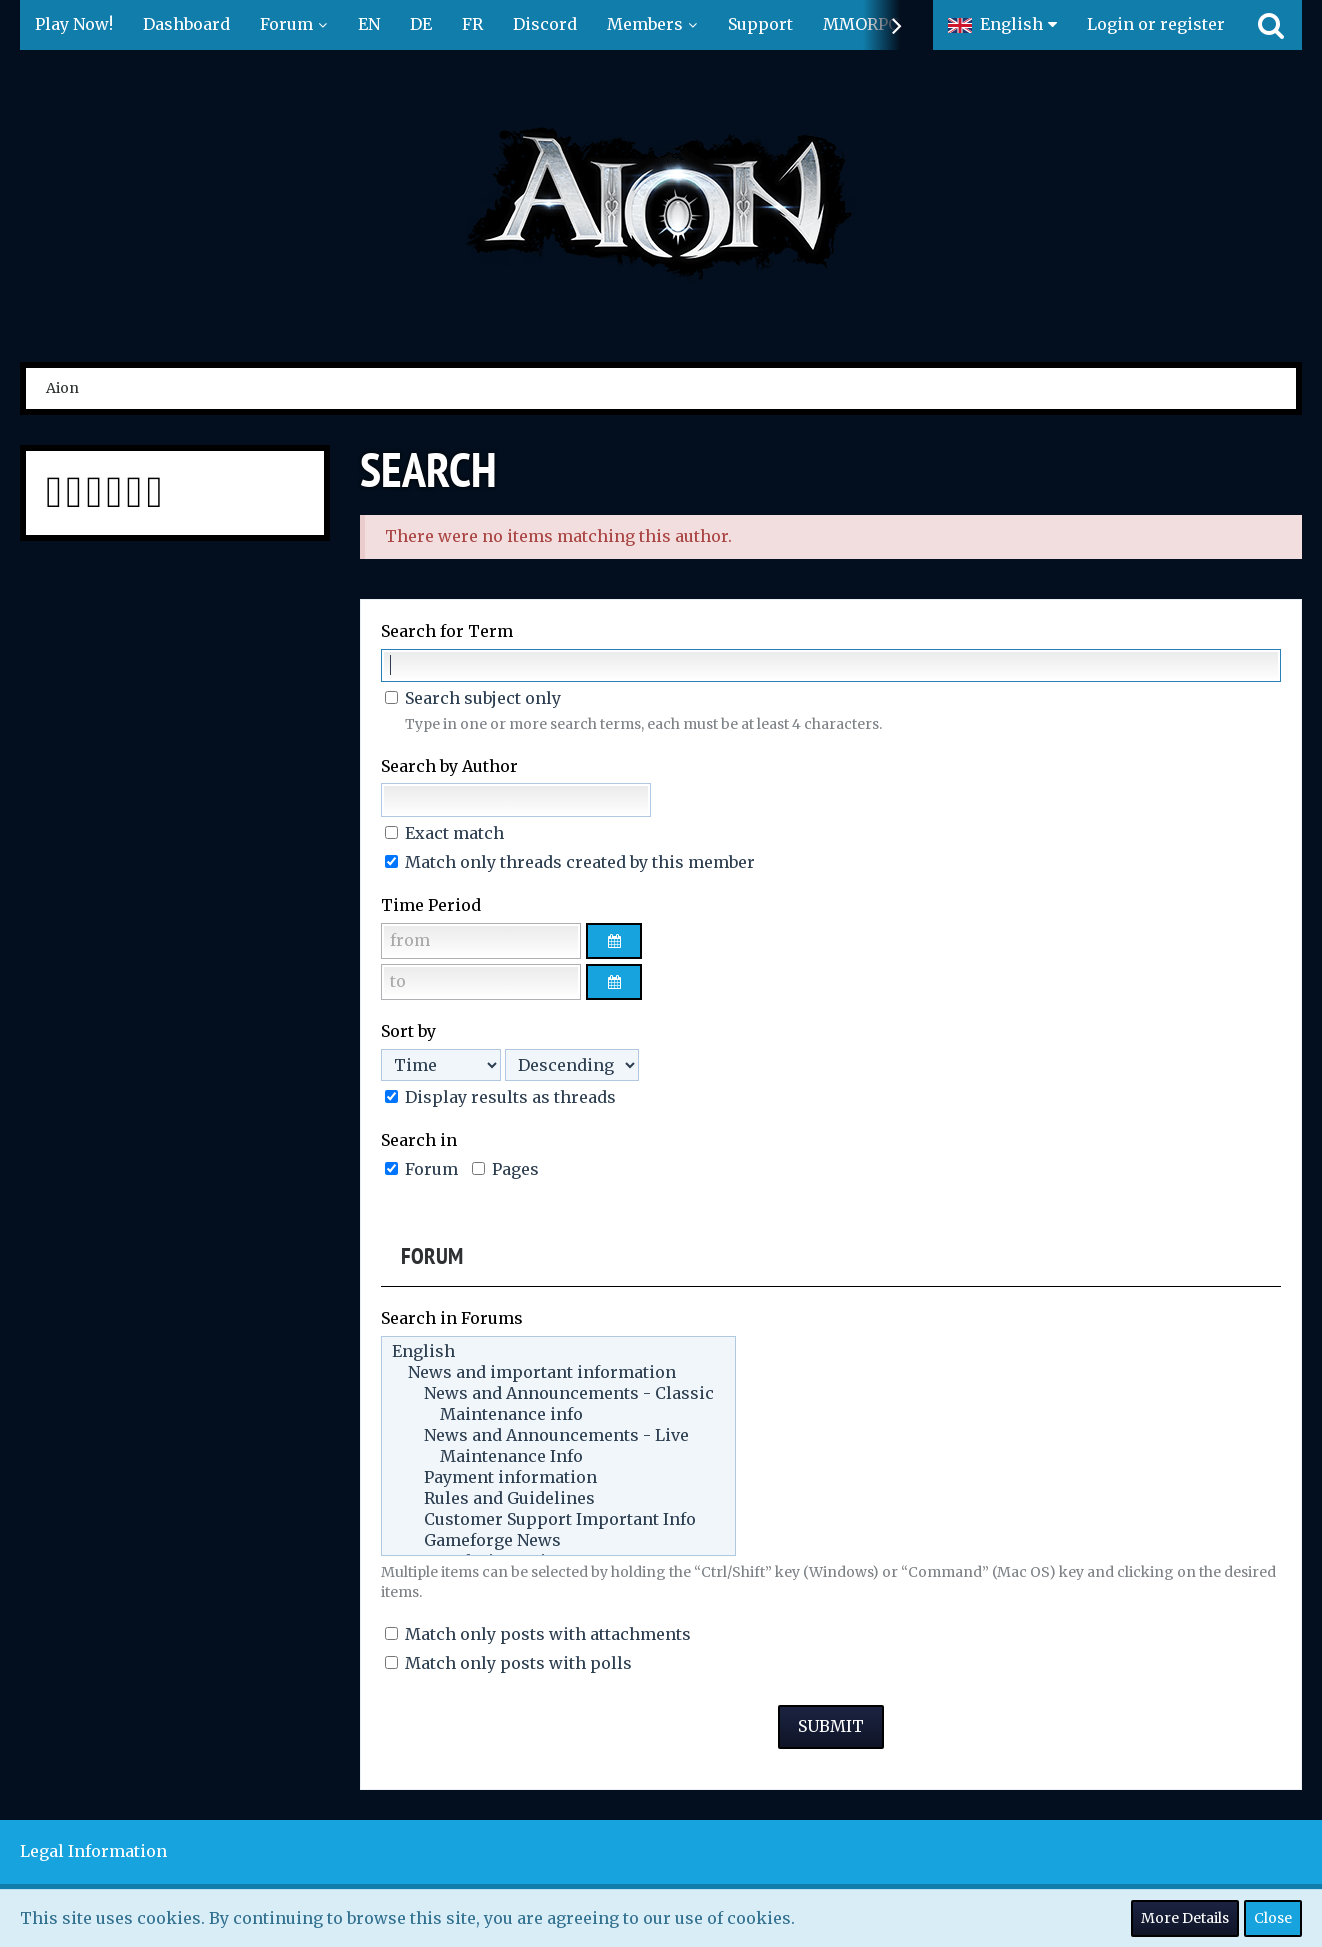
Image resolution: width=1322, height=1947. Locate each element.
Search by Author (449, 766)
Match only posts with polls (508, 1663)
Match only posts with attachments (538, 1634)
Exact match (444, 833)
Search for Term (447, 631)
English (558, 1351)
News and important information (558, 1372)
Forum (421, 1169)
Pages (505, 1169)
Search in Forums (452, 1318)
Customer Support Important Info (558, 1519)
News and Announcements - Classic (558, 1393)
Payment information (558, 1477)
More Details (1185, 1918)
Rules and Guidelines (558, 1498)
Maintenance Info (558, 1456)
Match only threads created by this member (570, 862)
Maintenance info (558, 1414)
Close (1273, 1918)
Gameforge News (558, 1540)
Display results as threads (500, 1097)
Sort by (408, 1031)
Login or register (1156, 24)
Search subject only (473, 698)
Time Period (431, 905)
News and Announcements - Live (558, 1435)
